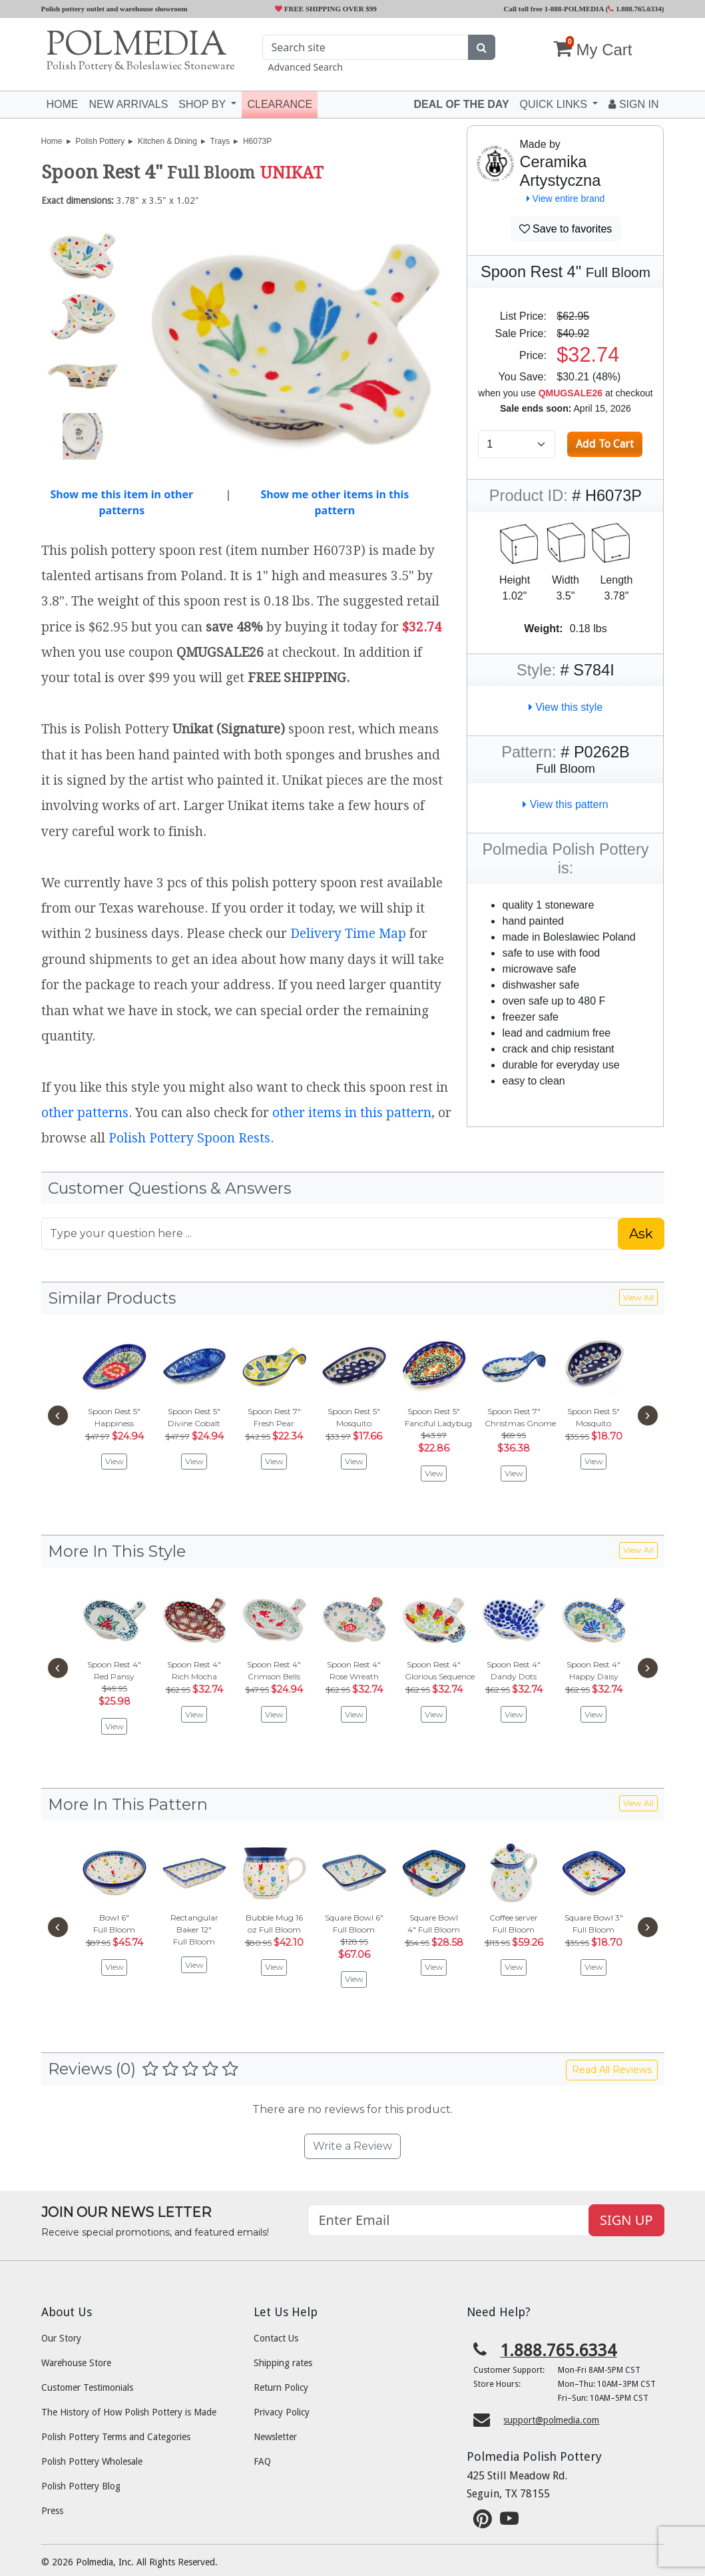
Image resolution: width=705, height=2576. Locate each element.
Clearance (279, 104)
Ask (641, 1234)
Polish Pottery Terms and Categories (115, 2436)
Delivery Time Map (348, 933)
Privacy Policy (282, 2412)
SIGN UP (626, 2220)
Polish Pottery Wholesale (91, 2461)
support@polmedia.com (551, 2420)
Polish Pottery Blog (80, 2486)
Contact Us (276, 2338)
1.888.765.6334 (635, 9)
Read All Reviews (612, 2070)
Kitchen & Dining (167, 141)
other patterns (84, 1112)
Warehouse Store (76, 2363)
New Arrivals (128, 104)
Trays (220, 141)
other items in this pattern (351, 1112)
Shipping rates (283, 2363)
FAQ (262, 2461)
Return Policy (281, 2387)
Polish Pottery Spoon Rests (189, 1138)
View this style (566, 707)
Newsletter (275, 2436)
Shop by (203, 104)
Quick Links (555, 104)
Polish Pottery (99, 141)
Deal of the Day (461, 104)
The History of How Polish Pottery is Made (128, 2412)
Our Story (61, 2338)
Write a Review (352, 2146)
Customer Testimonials (87, 2387)
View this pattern (565, 804)
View (114, 1461)
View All (638, 1297)
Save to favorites (565, 228)
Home (63, 104)
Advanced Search (305, 67)
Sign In (633, 104)
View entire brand (566, 198)
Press (52, 2510)
